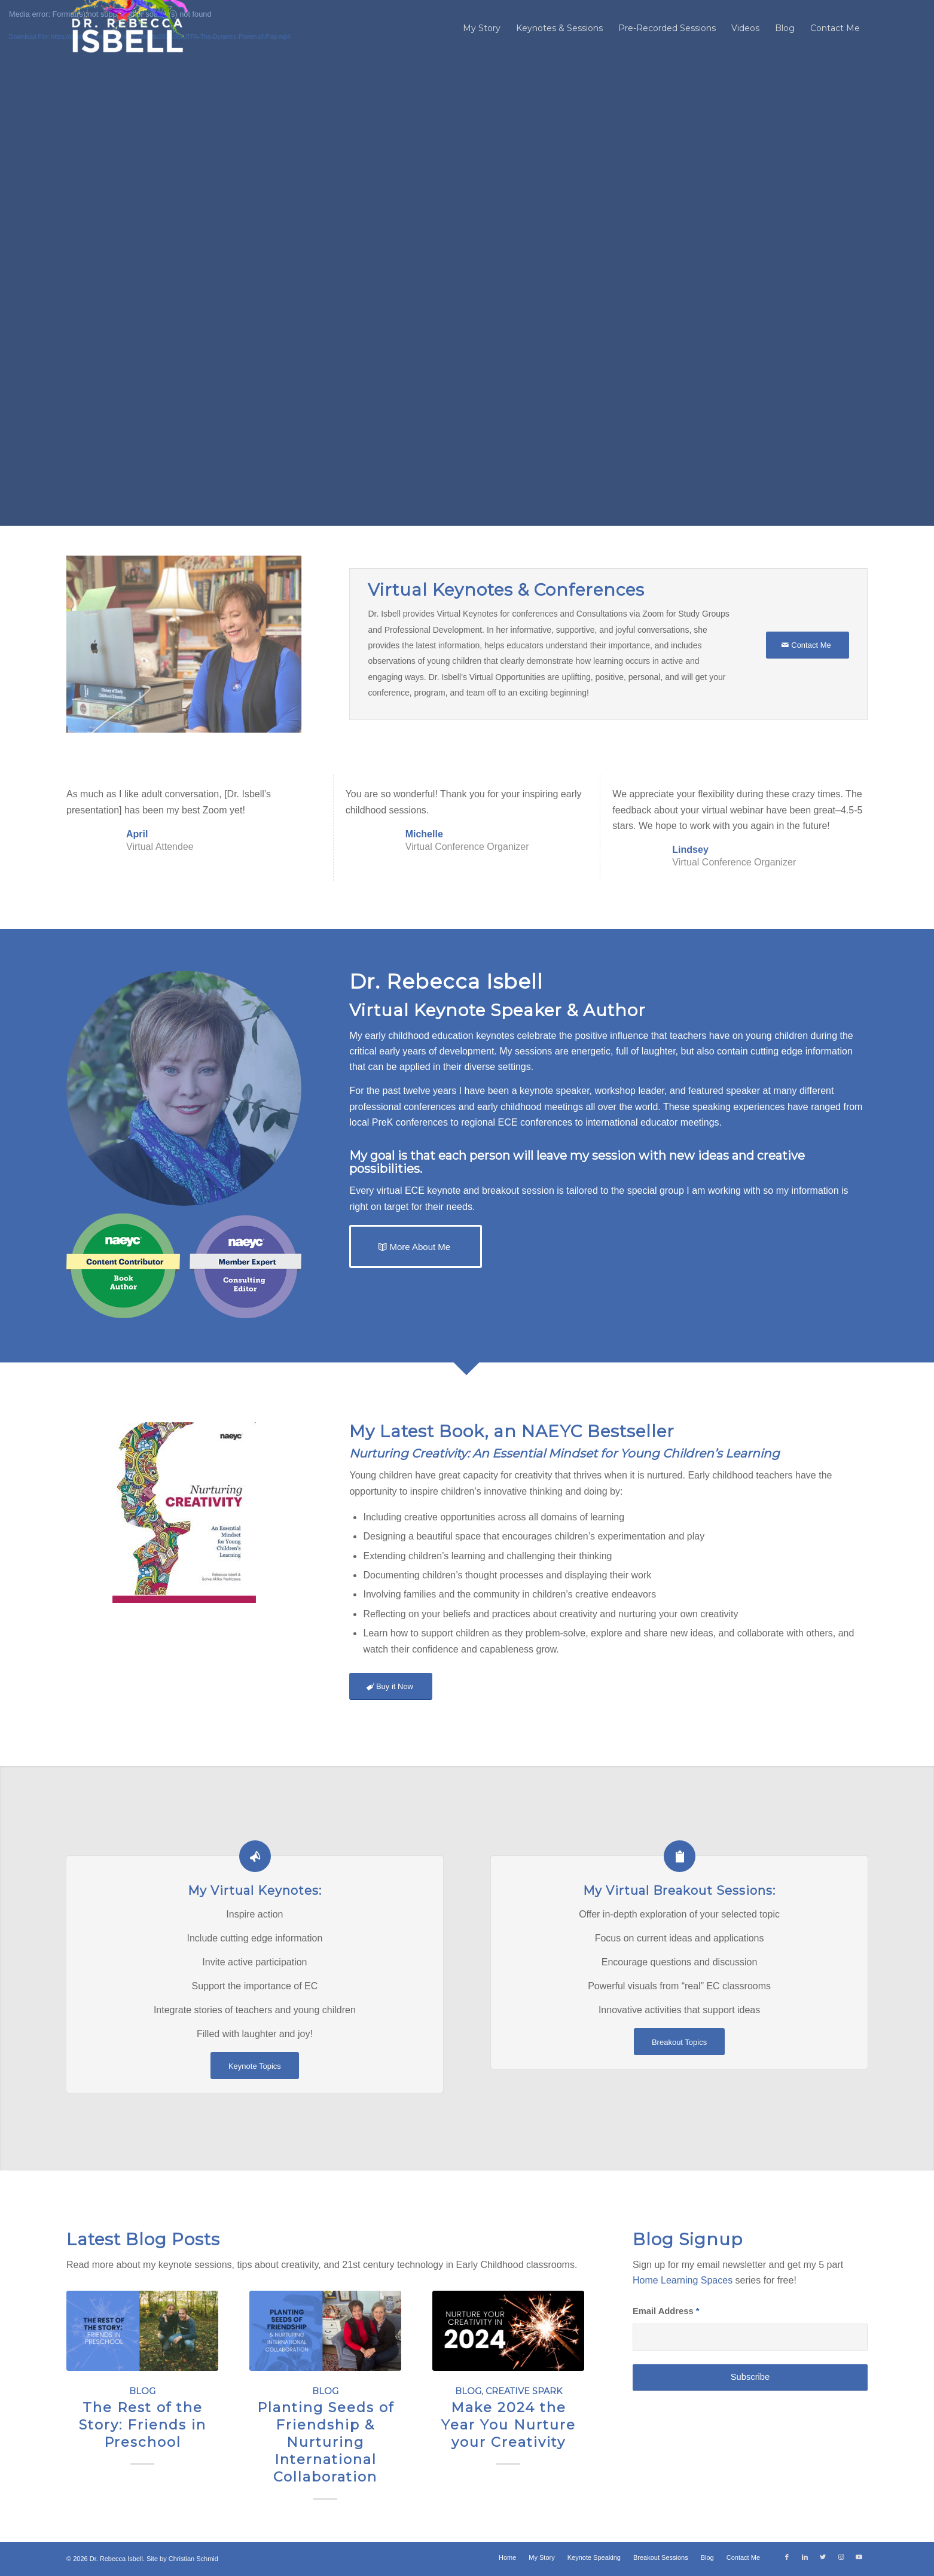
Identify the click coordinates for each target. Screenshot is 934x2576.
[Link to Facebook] (787, 2557)
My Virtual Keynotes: (255, 1890)
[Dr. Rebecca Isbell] (128, 28)
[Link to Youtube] (859, 2557)
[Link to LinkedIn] (805, 2557)
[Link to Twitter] (823, 2557)
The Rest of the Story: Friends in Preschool (142, 2424)
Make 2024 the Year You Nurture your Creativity (508, 2424)
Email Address (666, 2311)
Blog (142, 2390)
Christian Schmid (193, 2558)
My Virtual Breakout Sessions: (679, 1890)
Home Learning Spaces (682, 2280)
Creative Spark (524, 2390)
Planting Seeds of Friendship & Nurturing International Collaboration (325, 2441)
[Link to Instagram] (841, 2557)
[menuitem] (481, 28)
